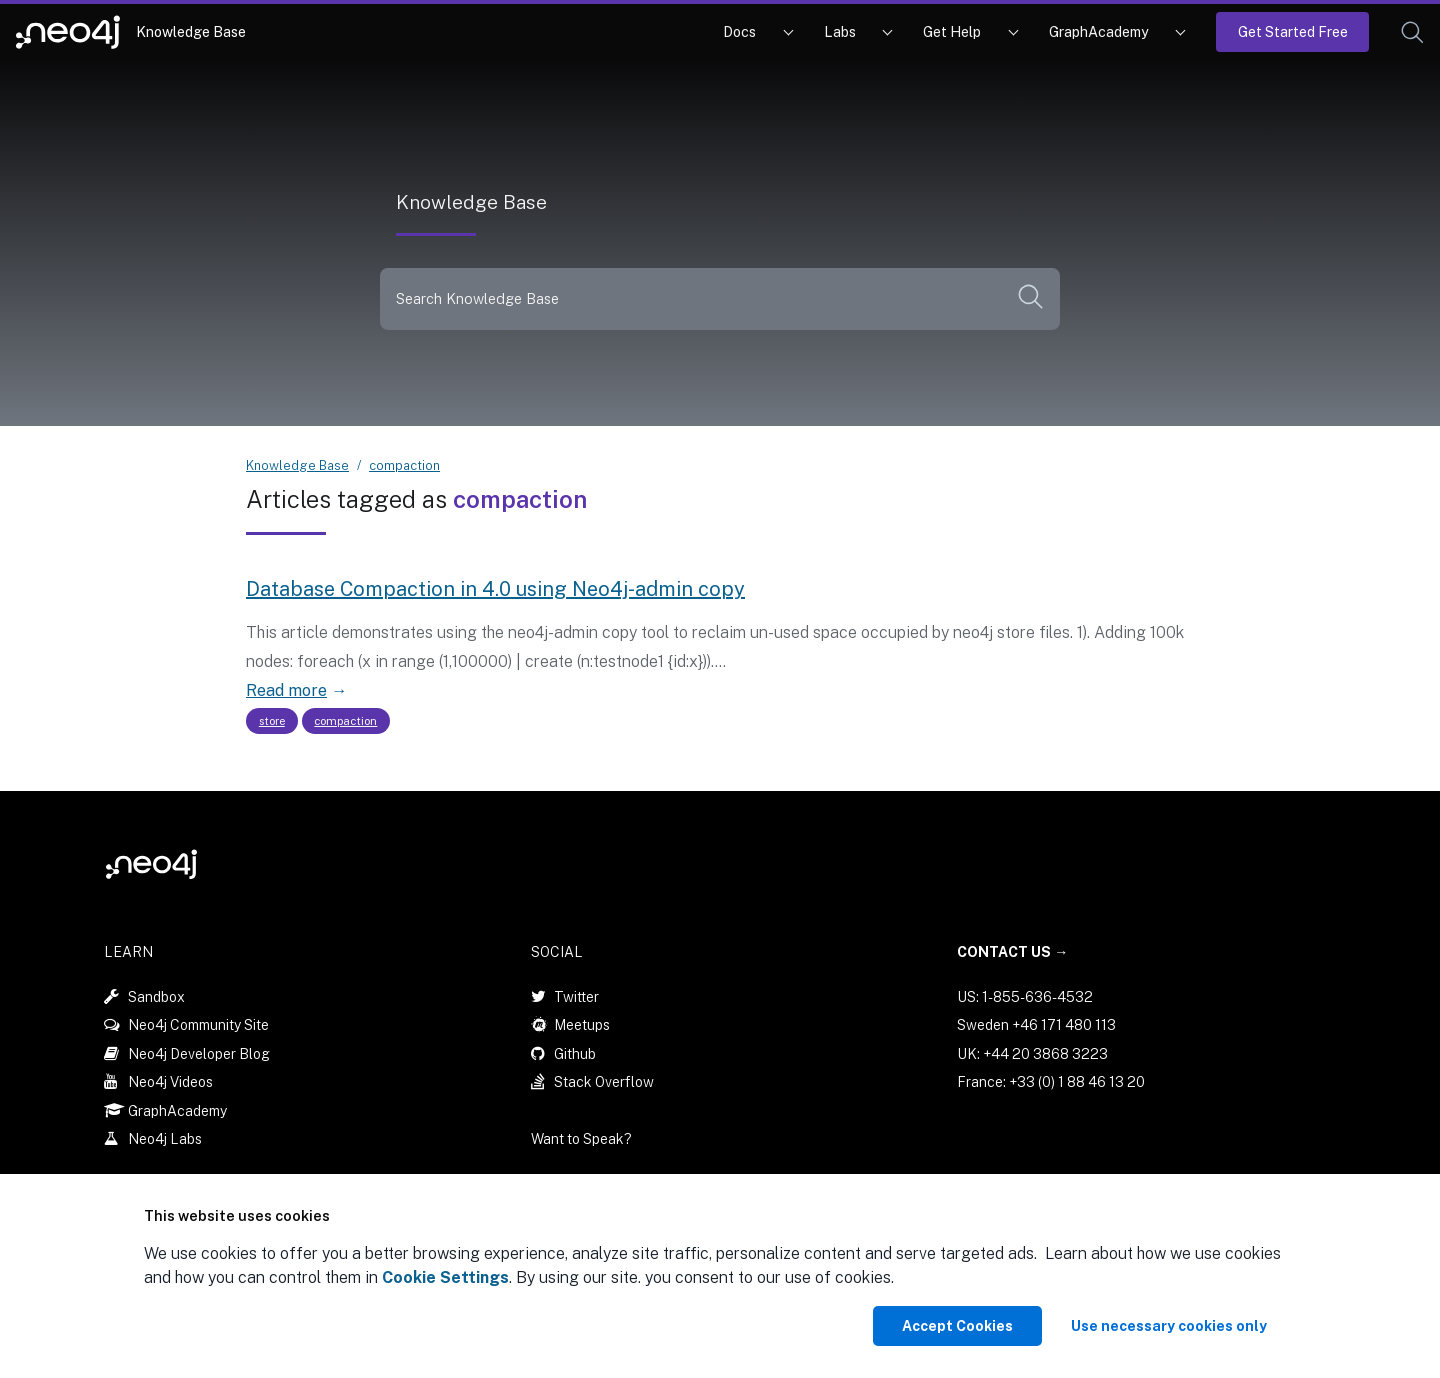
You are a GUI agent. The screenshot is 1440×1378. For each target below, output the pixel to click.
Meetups (582, 1025)
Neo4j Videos (170, 1082)
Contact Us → (1012, 952)
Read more (286, 690)
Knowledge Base (191, 31)
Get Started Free (1293, 31)
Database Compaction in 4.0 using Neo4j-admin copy (495, 589)
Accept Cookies (957, 1326)
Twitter (576, 997)
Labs (840, 31)
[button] (1412, 32)
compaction (404, 465)
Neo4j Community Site (198, 1025)
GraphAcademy (1099, 31)
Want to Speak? (581, 1139)
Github (575, 1054)
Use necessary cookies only (1169, 1326)
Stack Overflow (604, 1082)
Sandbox (156, 997)
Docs (739, 31)
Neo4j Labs (165, 1139)
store (272, 721)
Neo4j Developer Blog (199, 1054)
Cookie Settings (445, 1277)
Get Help (952, 31)
